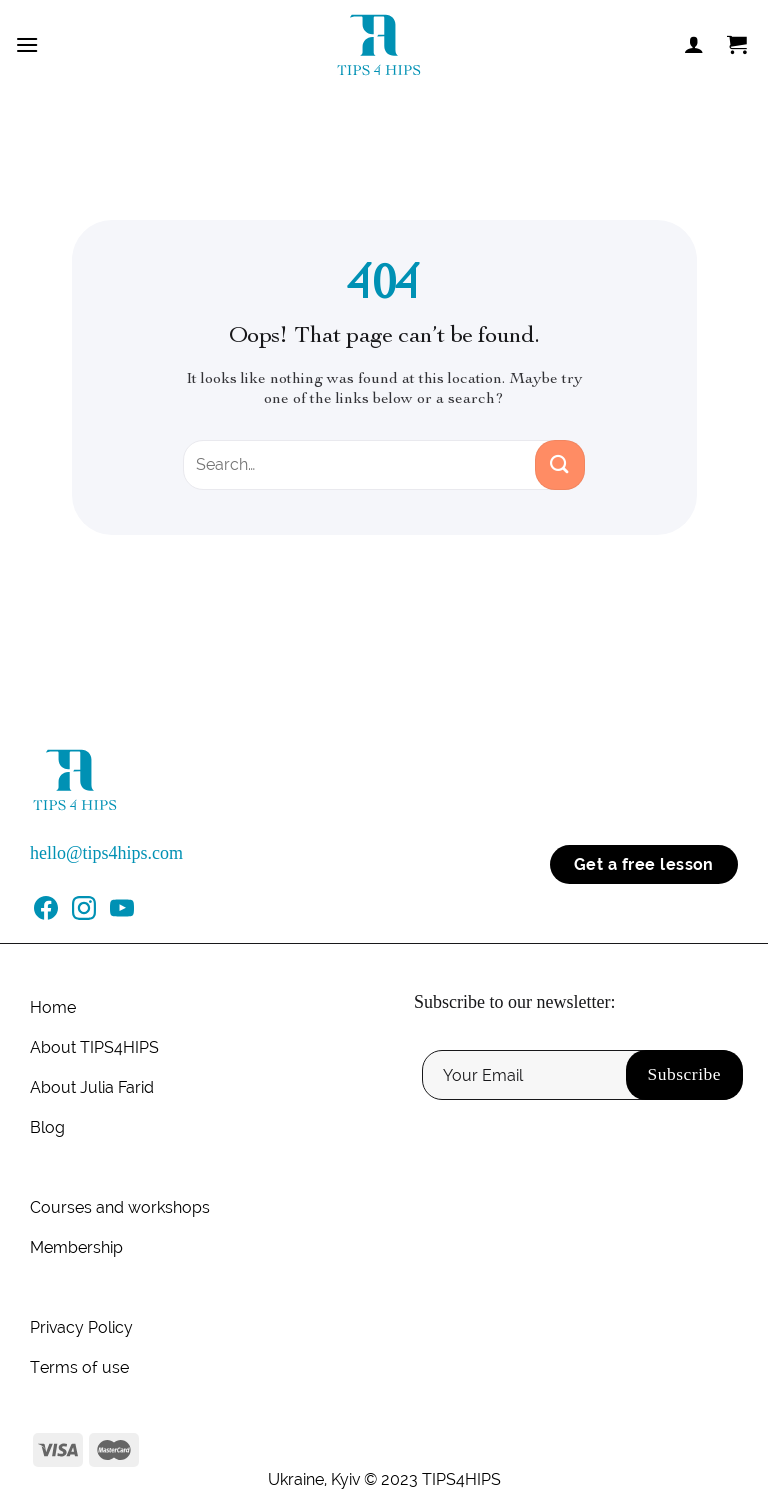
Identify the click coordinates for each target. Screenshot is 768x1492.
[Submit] (560, 465)
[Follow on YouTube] (122, 914)
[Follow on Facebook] (46, 914)
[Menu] (27, 44)
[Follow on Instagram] (84, 914)
